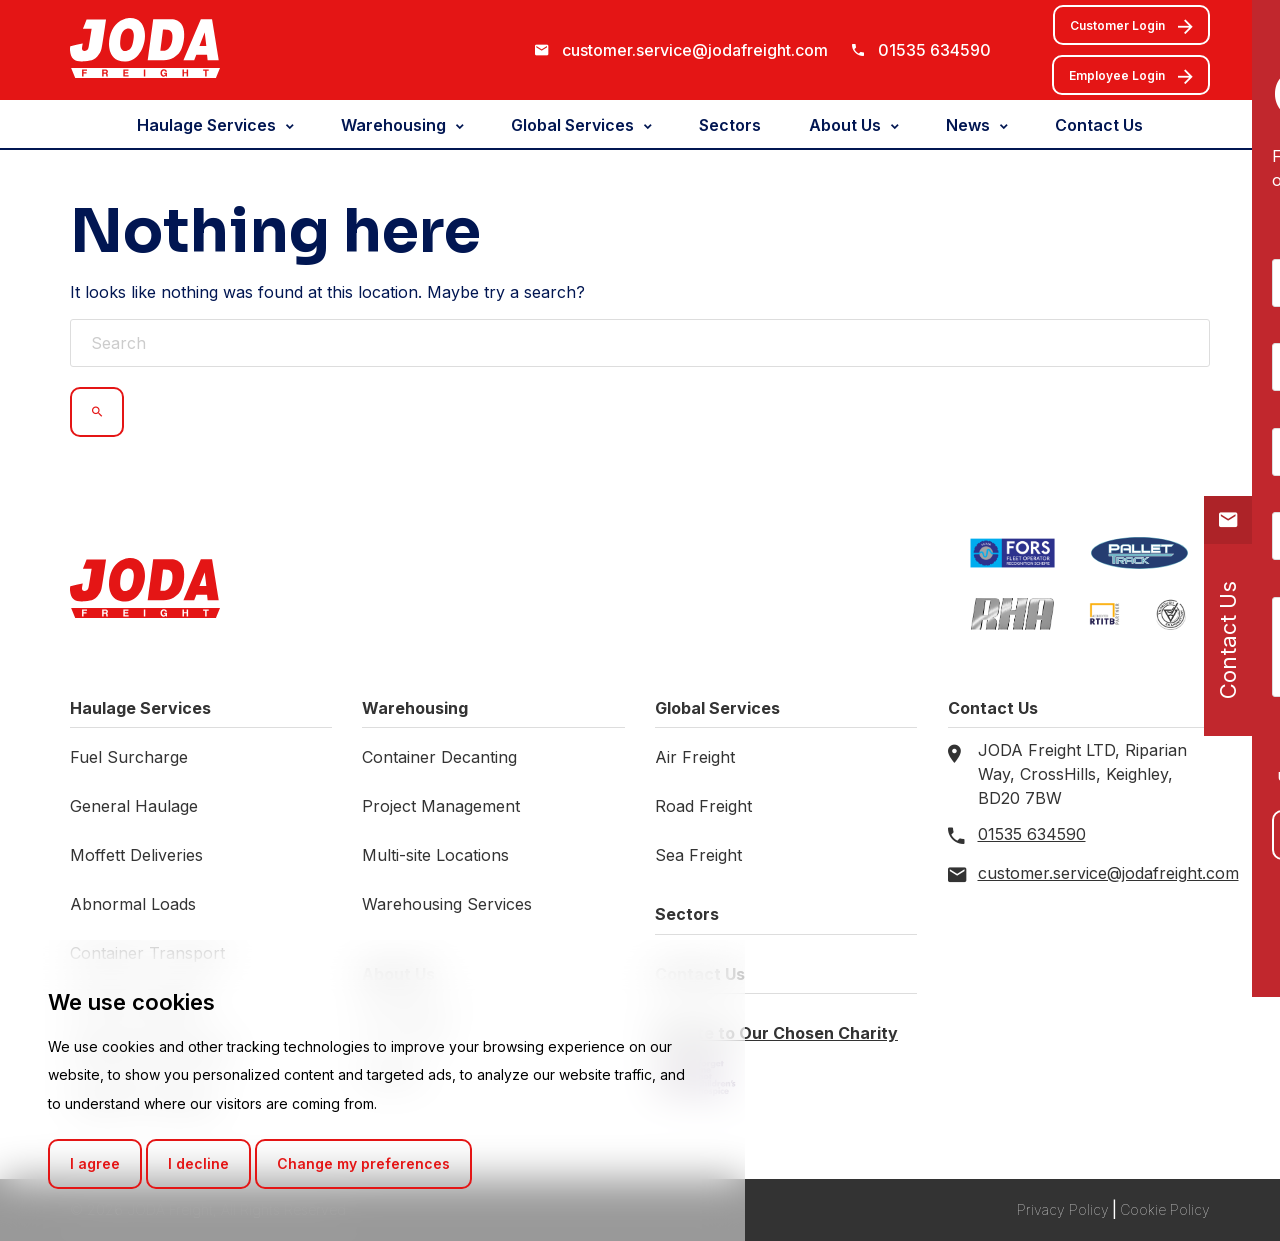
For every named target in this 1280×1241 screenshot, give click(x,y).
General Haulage (134, 806)
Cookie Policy (1165, 1209)
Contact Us (1099, 125)
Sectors (730, 125)
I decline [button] (198, 1163)
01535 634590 (934, 50)
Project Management (441, 806)
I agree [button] (95, 1163)
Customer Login (1131, 27)
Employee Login (1131, 77)
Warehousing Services (447, 904)
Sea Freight (698, 855)
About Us (845, 125)
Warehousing (393, 125)
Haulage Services (206, 125)
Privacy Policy (1063, 1209)
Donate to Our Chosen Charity (776, 1033)
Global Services (572, 125)
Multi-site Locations (435, 855)
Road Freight (703, 806)
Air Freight (695, 757)
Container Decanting (439, 757)
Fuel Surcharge (129, 757)
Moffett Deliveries (136, 855)
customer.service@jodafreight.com (695, 50)
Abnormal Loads (133, 904)
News (968, 125)
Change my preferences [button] (363, 1163)
